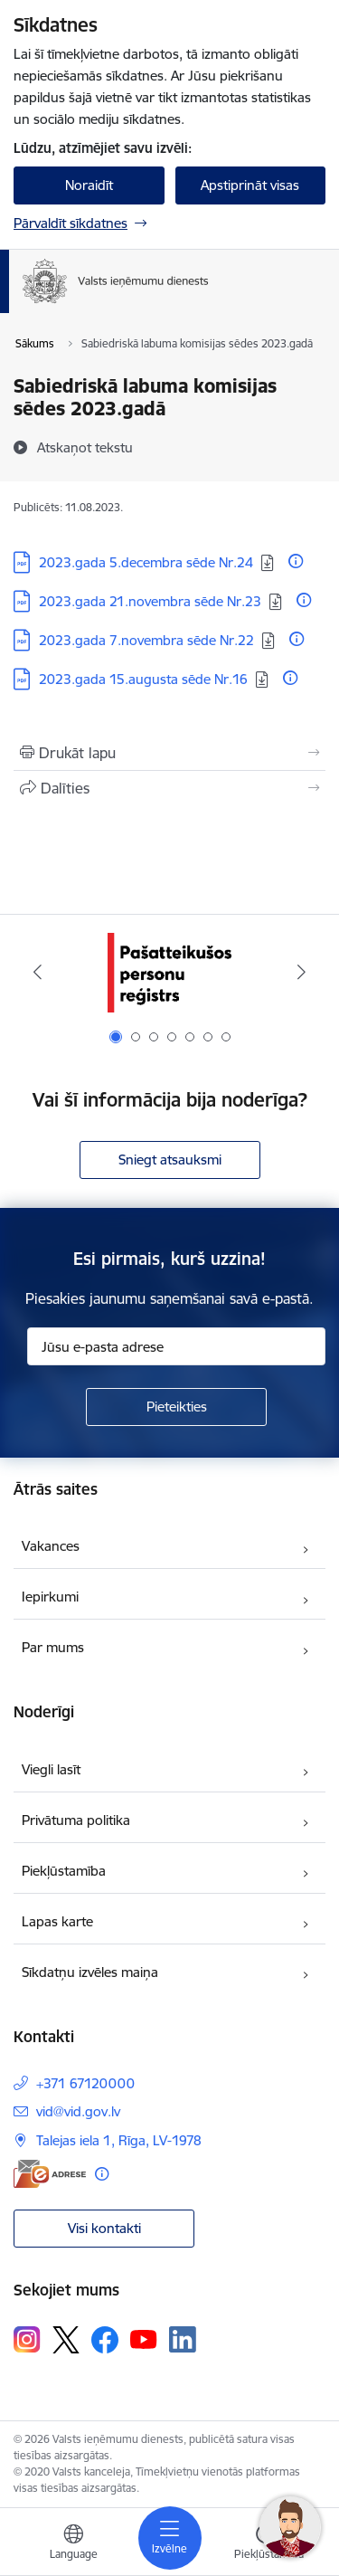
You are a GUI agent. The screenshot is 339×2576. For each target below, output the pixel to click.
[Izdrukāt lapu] (169, 753)
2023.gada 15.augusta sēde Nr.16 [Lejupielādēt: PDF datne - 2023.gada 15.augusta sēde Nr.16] (143, 679)
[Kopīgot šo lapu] (169, 788)
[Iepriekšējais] (37, 971)
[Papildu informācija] (295, 561)
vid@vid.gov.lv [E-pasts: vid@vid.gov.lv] (78, 2111)
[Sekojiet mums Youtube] (143, 2339)
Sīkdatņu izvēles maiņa (90, 1972)
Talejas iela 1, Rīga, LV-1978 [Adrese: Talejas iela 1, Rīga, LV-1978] (119, 2140)
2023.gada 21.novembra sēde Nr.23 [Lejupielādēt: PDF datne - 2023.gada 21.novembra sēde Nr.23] (150, 601)
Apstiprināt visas (250, 185)
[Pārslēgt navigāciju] (170, 2538)
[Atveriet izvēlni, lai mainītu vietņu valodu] (73, 2544)
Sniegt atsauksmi (169, 1159)
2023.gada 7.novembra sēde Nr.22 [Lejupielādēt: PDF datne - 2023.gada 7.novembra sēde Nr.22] (146, 640)
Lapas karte (57, 1921)
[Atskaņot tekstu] (85, 447)
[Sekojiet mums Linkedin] (182, 2339)
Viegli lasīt (51, 1769)
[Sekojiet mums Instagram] (27, 2339)
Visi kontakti (104, 2228)
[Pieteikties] (176, 1407)
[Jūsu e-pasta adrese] (176, 1346)
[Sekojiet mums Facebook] (104, 2339)
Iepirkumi (50, 1596)
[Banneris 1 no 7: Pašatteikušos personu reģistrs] (169, 972)
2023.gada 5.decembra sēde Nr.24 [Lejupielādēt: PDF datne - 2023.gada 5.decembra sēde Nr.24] (146, 562)
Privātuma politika (76, 1820)
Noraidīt (89, 185)
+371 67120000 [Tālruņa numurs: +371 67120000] (85, 2083)
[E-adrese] (50, 2174)
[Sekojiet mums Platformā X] (66, 2339)
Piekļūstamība (64, 1870)
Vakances (51, 1545)
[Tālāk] (301, 971)
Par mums (53, 1647)
